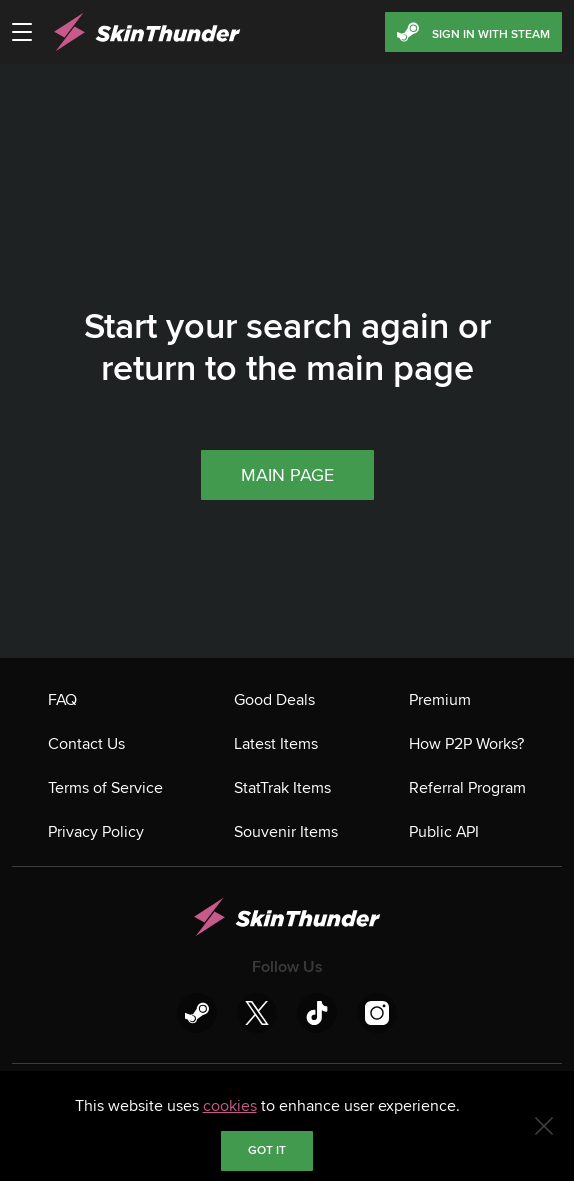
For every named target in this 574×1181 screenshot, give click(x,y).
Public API (444, 832)
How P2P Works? (466, 744)
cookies (230, 1106)
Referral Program (467, 788)
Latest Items (276, 744)
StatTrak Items (282, 788)
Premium (440, 700)
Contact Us (86, 744)
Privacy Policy (96, 832)
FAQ (62, 700)
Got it (267, 1150)
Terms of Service (105, 788)
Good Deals (274, 700)
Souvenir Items (286, 832)
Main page (287, 475)
